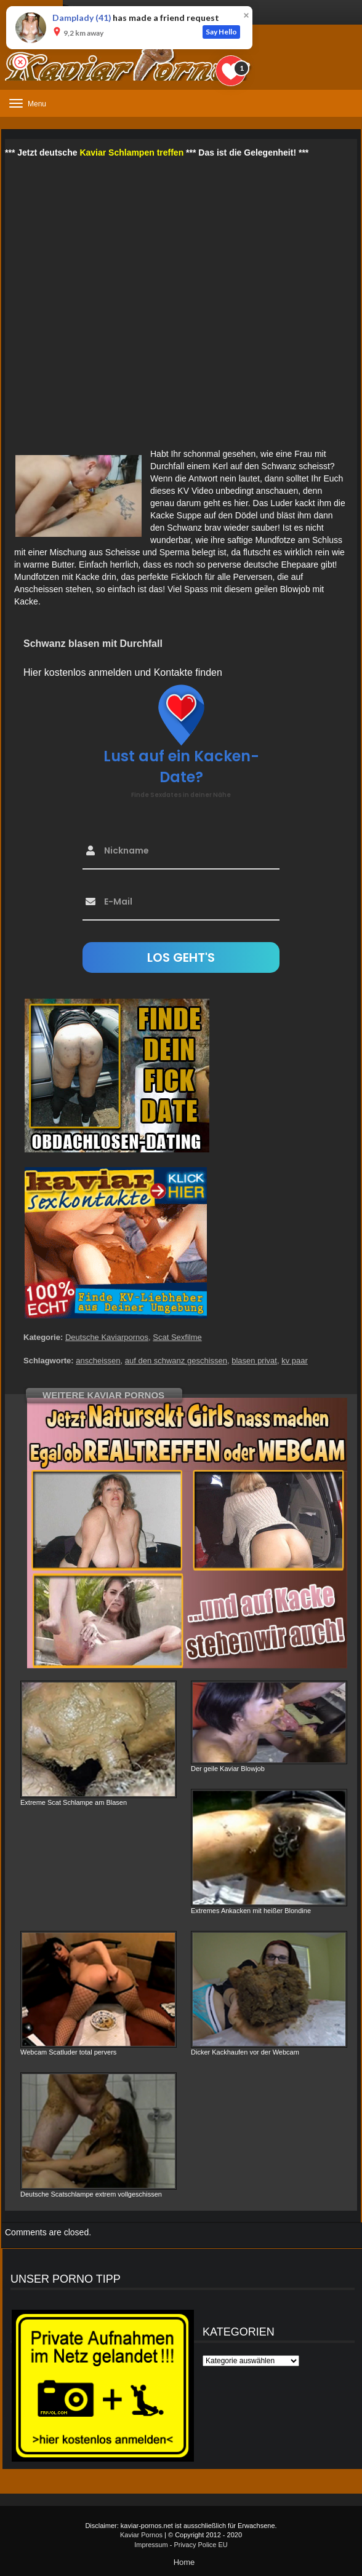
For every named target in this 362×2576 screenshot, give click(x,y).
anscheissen (98, 1360)
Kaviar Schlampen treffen (131, 152)
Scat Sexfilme (177, 1337)
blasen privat (254, 1360)
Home (184, 2562)
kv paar (294, 1360)
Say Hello (221, 31)
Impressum (150, 2544)
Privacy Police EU (200, 2544)
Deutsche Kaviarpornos (106, 1337)
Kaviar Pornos (141, 2534)
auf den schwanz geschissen (176, 1360)
